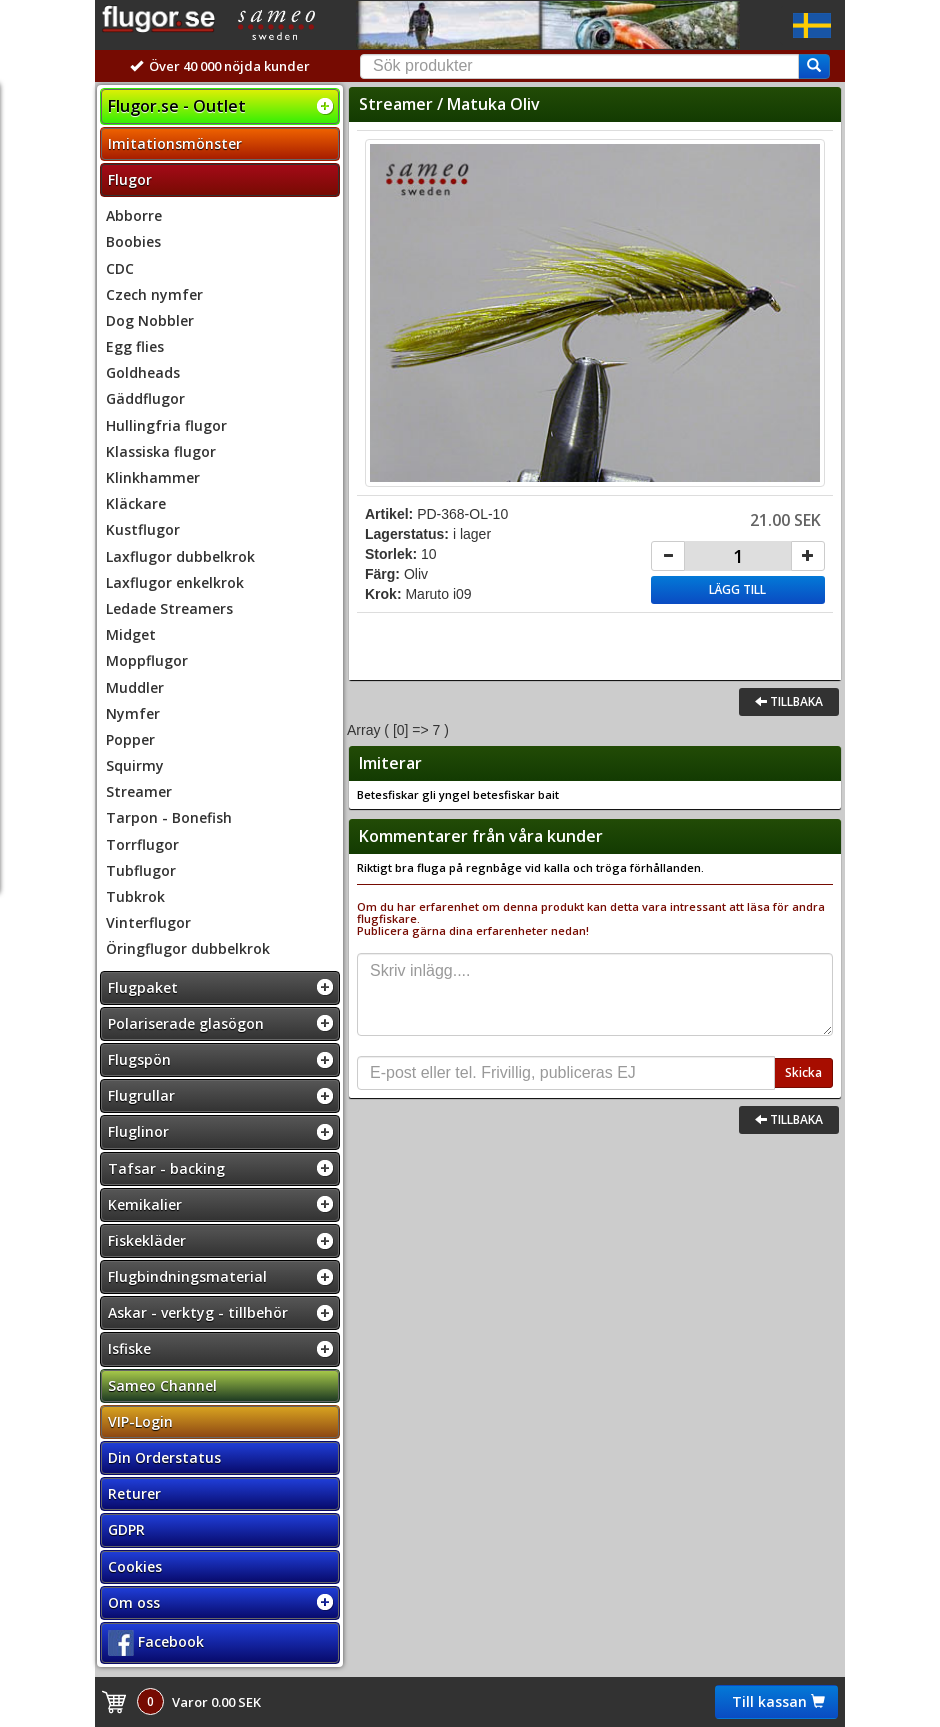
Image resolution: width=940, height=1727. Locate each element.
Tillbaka (789, 701)
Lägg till (737, 589)
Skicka (803, 1072)
